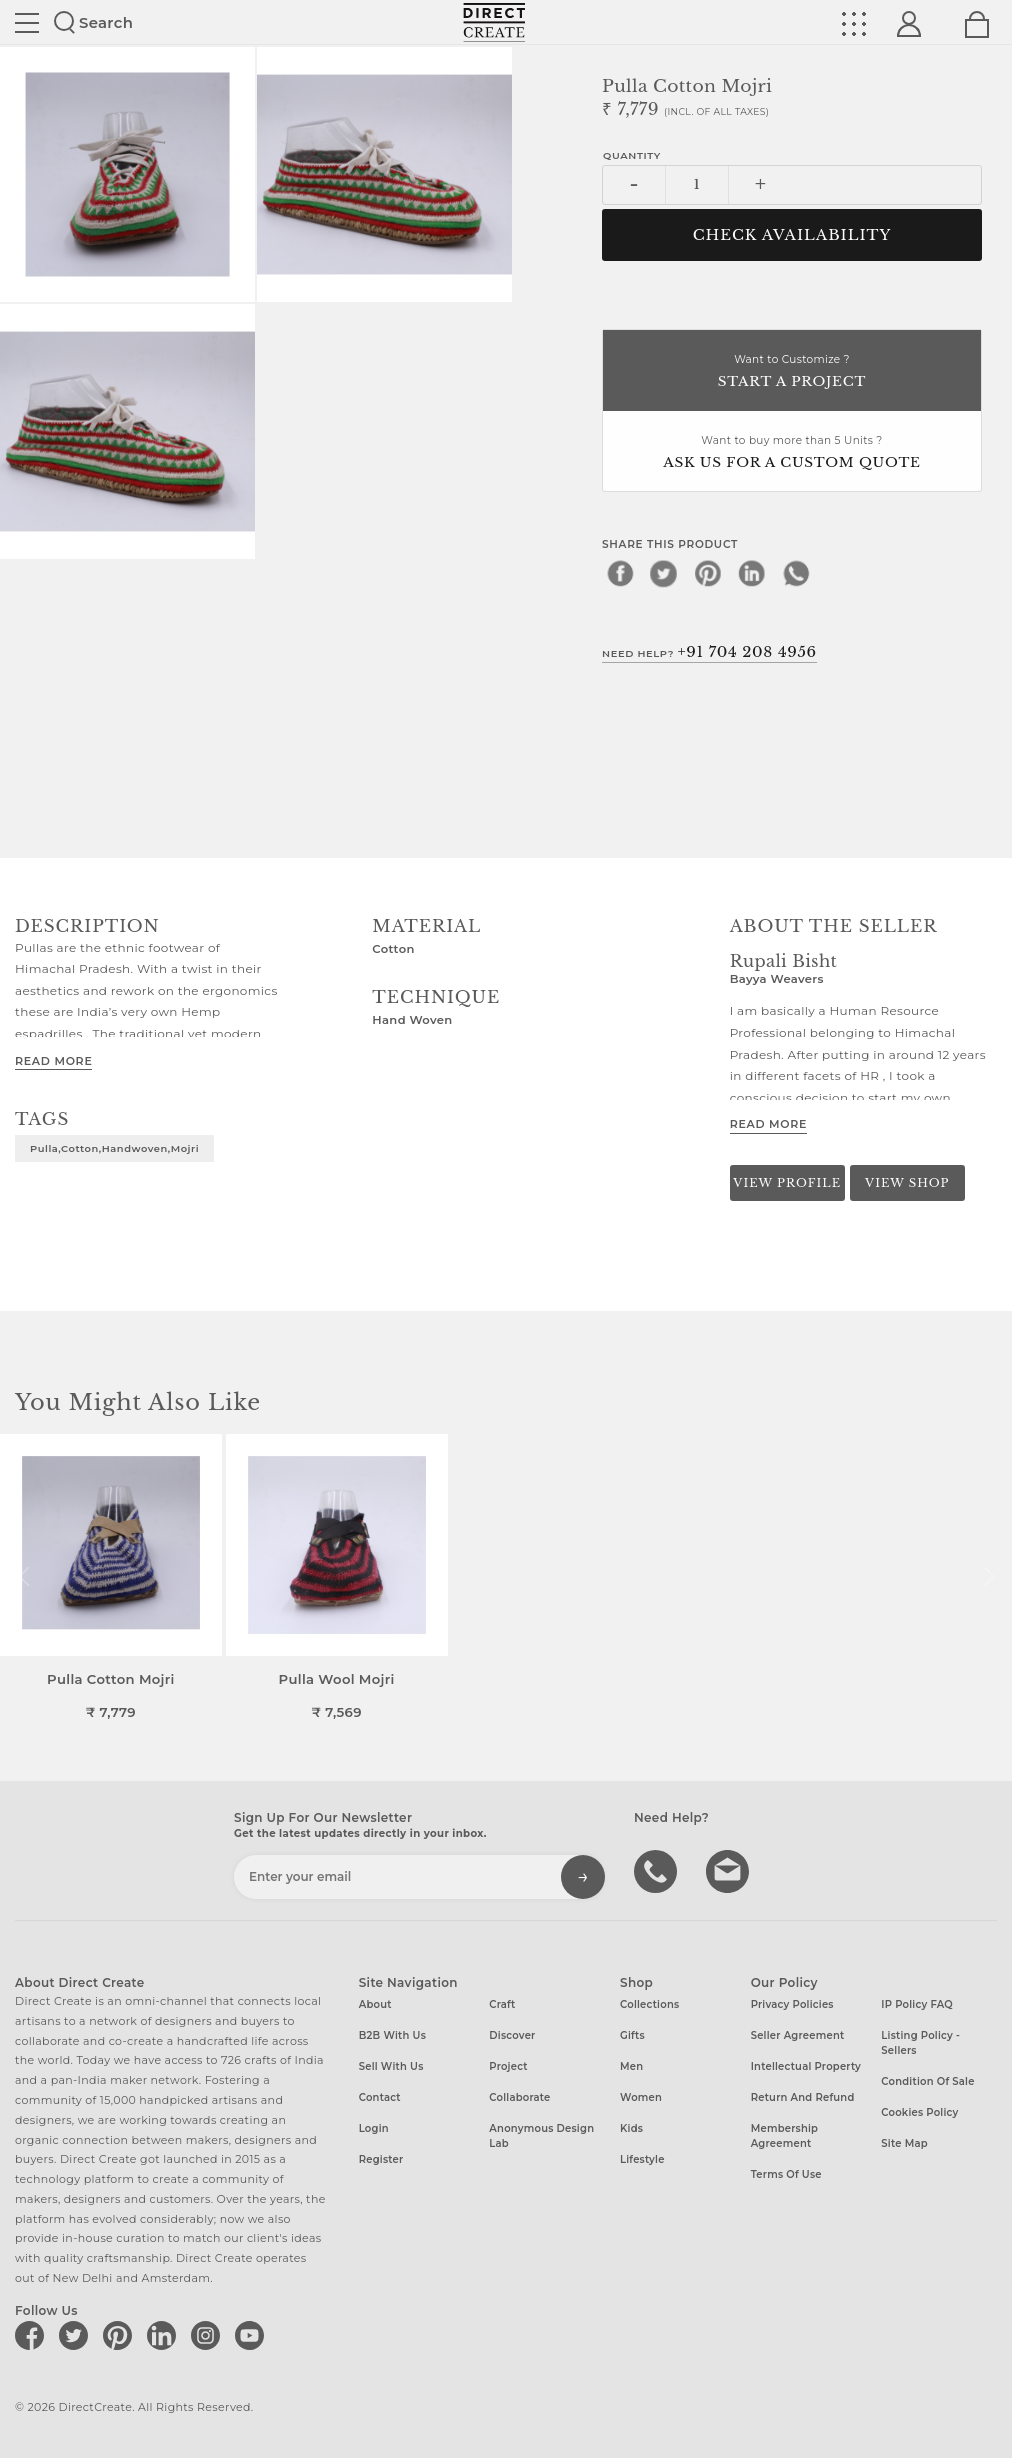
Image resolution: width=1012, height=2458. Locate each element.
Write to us (730, 1870)
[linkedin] (752, 573)
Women (641, 2097)
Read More (53, 1061)
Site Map (904, 2143)
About (375, 2004)
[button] (988, 1577)
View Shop (907, 1183)
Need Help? (709, 652)
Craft (502, 2004)
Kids (631, 2128)
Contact (380, 2097)
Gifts (632, 2035)
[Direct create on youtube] (253, 2335)
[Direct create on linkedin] (165, 2335)
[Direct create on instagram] (209, 2335)
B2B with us (392, 2035)
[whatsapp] (796, 573)
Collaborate (519, 2097)
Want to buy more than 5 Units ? (792, 453)
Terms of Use (786, 2174)
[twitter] (664, 573)
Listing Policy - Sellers (920, 2043)
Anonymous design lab (541, 2136)
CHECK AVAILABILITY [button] (792, 235)
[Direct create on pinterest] (121, 2335)
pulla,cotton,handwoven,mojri (114, 1148)
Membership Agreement (785, 2136)
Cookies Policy (919, 2112)
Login (374, 2128)
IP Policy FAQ (917, 2004)
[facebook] (620, 573)
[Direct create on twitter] (77, 2335)
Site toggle (27, 23)
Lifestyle (642, 2159)
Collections (649, 2004)
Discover (512, 2035)
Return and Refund (803, 2097)
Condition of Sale (927, 2081)
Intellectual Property (806, 2066)
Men (631, 2066)
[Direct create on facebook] (33, 2335)
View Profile (787, 1183)
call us (658, 1870)
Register (381, 2159)
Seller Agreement (798, 2035)
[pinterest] (708, 573)
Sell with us (391, 2066)
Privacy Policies (792, 2004)
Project (508, 2066)
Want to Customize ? (792, 372)
